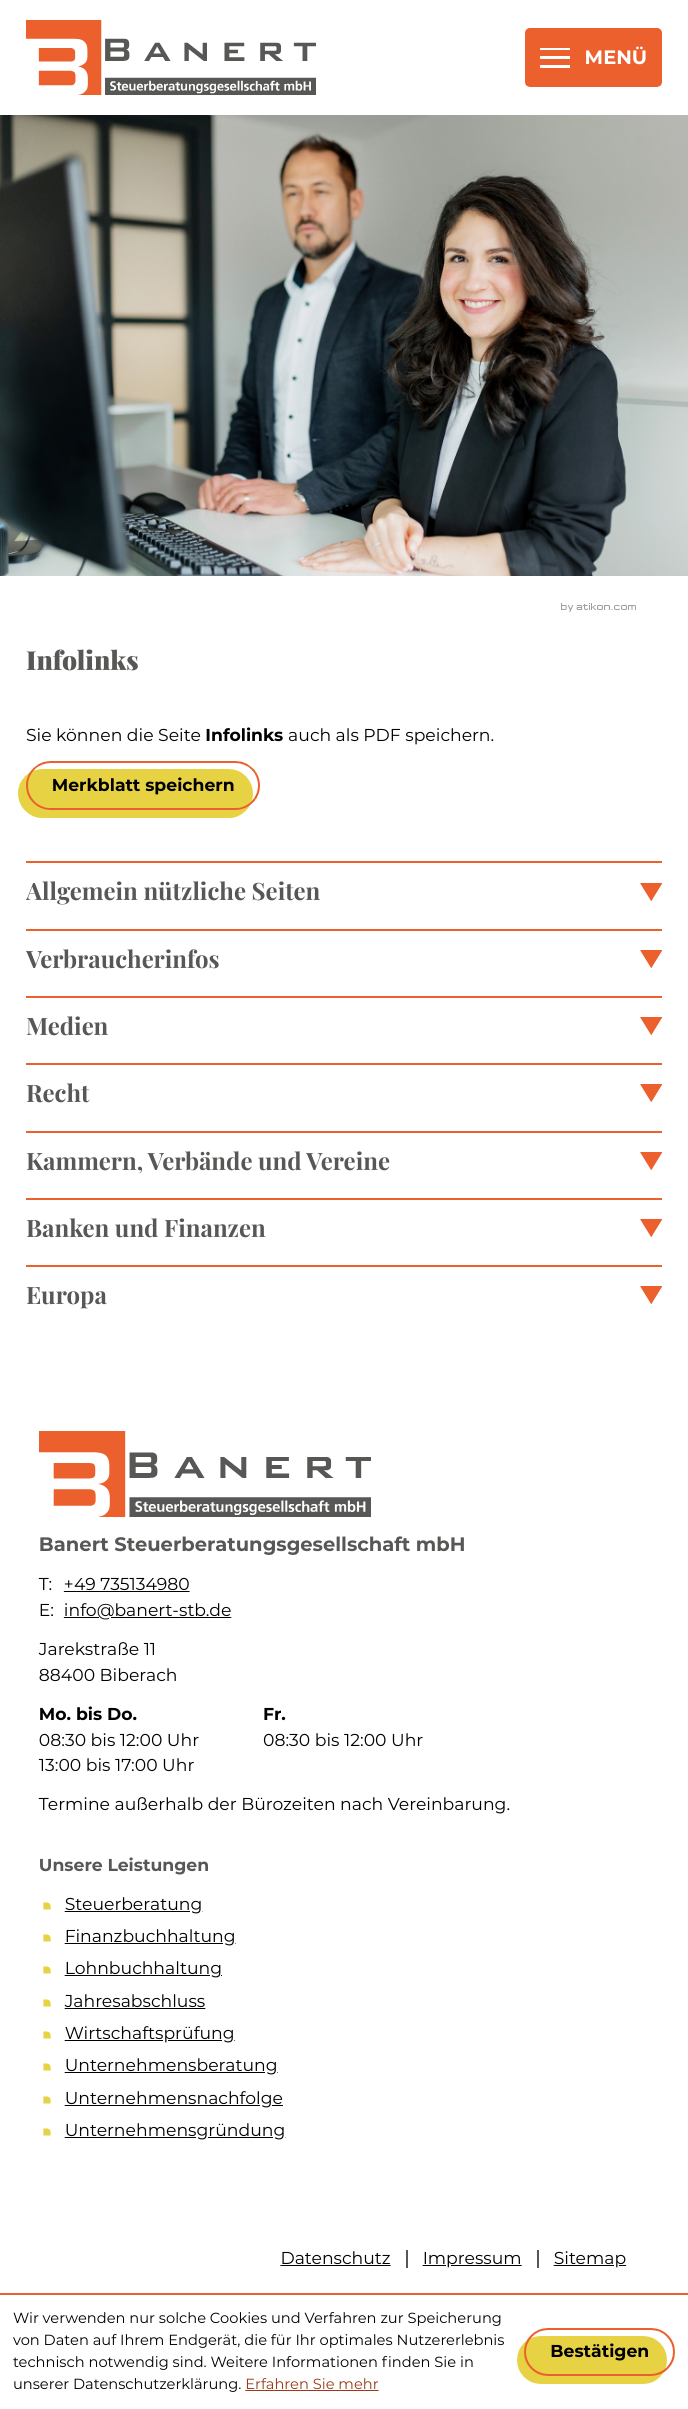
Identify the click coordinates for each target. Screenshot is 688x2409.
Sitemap (590, 2258)
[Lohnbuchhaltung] (357, 1972)
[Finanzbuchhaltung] (357, 1940)
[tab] (344, 890)
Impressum (472, 2258)
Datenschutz (335, 2258)
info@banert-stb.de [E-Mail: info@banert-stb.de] (147, 1610)
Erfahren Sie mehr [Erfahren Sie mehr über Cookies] (311, 2384)
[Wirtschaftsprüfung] (357, 2037)
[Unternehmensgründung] (357, 2134)
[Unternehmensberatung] (357, 2069)
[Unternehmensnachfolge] (357, 2102)
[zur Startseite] (171, 57)
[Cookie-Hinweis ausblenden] (599, 2352)
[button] (143, 785)
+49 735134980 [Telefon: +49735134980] (127, 1584)
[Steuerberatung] (357, 1908)
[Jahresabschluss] (357, 2005)
